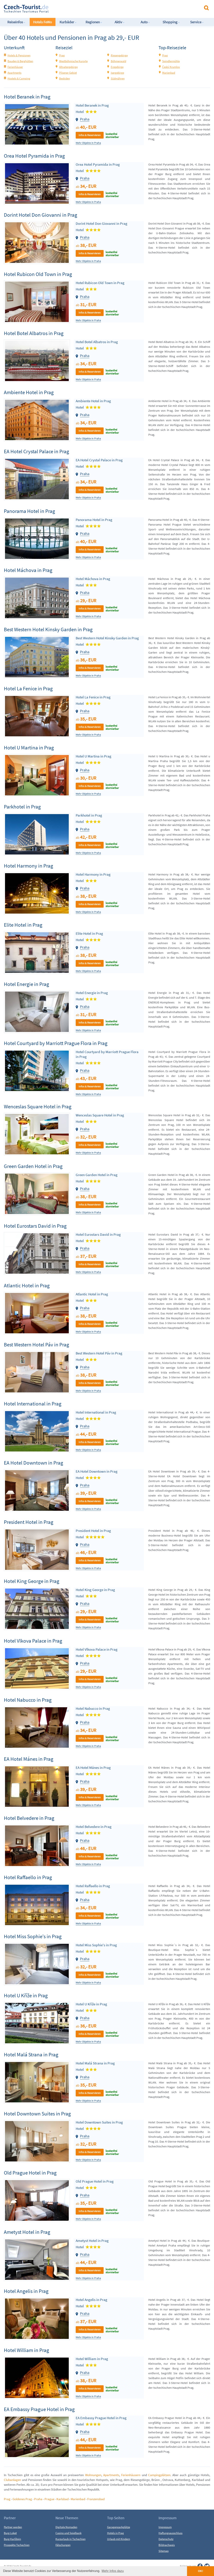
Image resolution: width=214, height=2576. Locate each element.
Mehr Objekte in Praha (88, 143)
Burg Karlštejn (12, 2539)
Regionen (94, 22)
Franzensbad (96, 2499)
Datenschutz (166, 2539)
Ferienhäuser (15, 67)
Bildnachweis (167, 2545)
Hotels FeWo (42, 22)
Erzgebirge (117, 67)
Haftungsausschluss (170, 2533)
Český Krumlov (171, 67)
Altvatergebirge (68, 67)
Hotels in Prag (115, 2533)
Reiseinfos (16, 22)
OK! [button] (200, 2571)
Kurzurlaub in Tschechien (70, 2539)
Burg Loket (10, 2533)
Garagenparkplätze (118, 2527)
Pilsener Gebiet (68, 72)
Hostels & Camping (19, 78)
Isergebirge (117, 72)
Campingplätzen (159, 2475)
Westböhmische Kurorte (73, 61)
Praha (84, 119)
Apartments (14, 72)
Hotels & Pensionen (19, 55)
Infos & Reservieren (90, 135)
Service (197, 22)
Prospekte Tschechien (16, 2545)
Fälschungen (62, 2545)
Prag (62, 55)
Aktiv (120, 22)
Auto (145, 22)
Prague (49, 2499)
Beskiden (64, 78)
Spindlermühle (171, 61)
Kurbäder (68, 22)
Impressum (165, 2527)
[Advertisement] (102, 8)
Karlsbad (62, 2499)
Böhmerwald (118, 61)
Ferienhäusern (130, 2475)
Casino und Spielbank (68, 2533)
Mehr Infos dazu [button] (113, 2571)
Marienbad (168, 72)
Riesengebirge (119, 55)
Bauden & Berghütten (20, 61)
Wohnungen (93, 2475)
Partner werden (13, 2527)
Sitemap (164, 2551)
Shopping (171, 22)
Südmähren (118, 78)
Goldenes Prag (23, 2499)
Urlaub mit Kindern (118, 2539)
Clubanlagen (12, 2480)
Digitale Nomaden (66, 2527)
